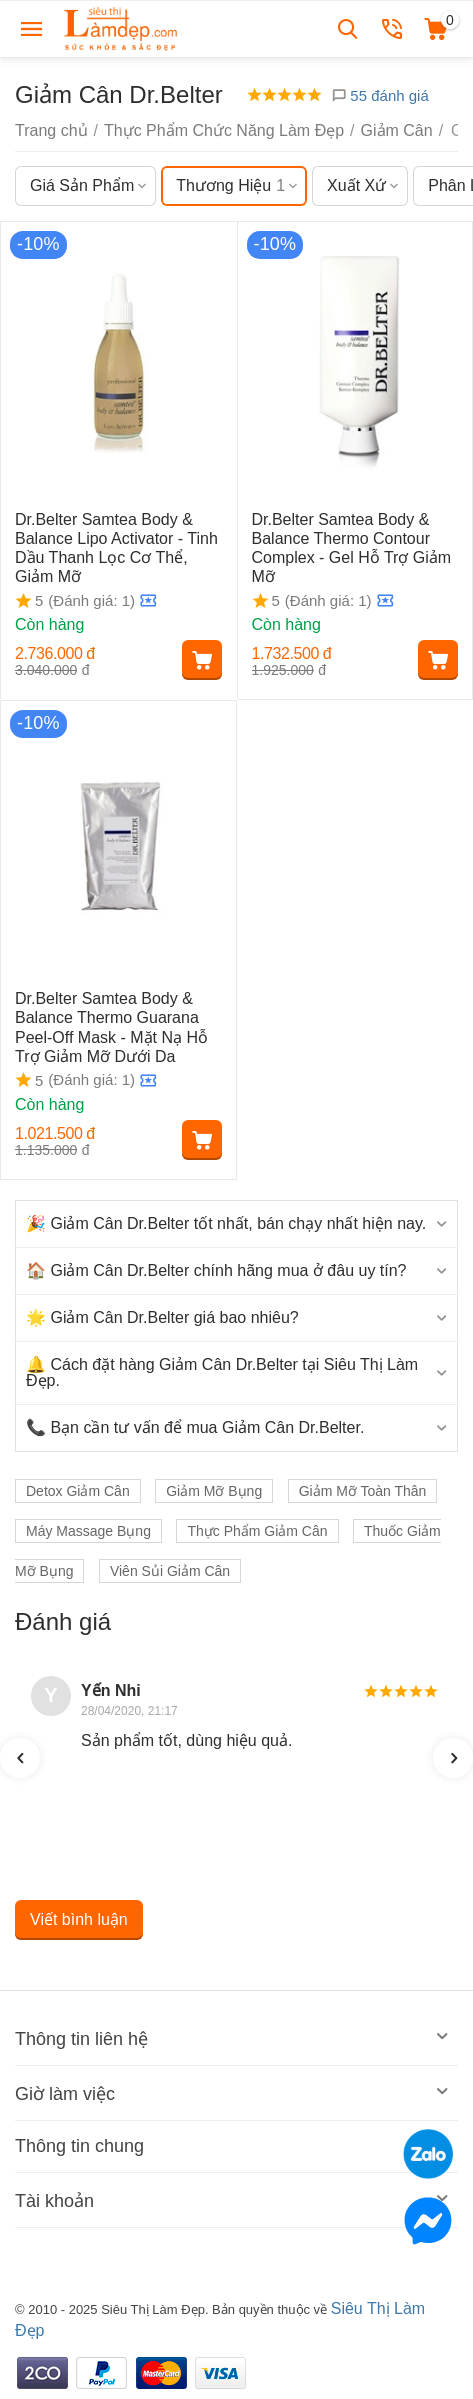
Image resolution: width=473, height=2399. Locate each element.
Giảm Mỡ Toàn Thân (363, 1491)
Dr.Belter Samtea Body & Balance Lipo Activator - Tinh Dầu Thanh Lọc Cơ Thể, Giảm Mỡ (116, 548)
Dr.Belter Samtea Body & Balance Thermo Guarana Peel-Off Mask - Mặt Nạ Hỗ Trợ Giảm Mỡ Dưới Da (111, 1027)
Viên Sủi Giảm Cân (170, 1571)
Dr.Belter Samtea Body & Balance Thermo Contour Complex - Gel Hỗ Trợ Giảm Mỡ (352, 548)
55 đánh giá (380, 95)
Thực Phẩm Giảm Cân (257, 1531)
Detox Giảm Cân (78, 1491)
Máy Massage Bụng (88, 1531)
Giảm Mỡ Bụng (214, 1491)
